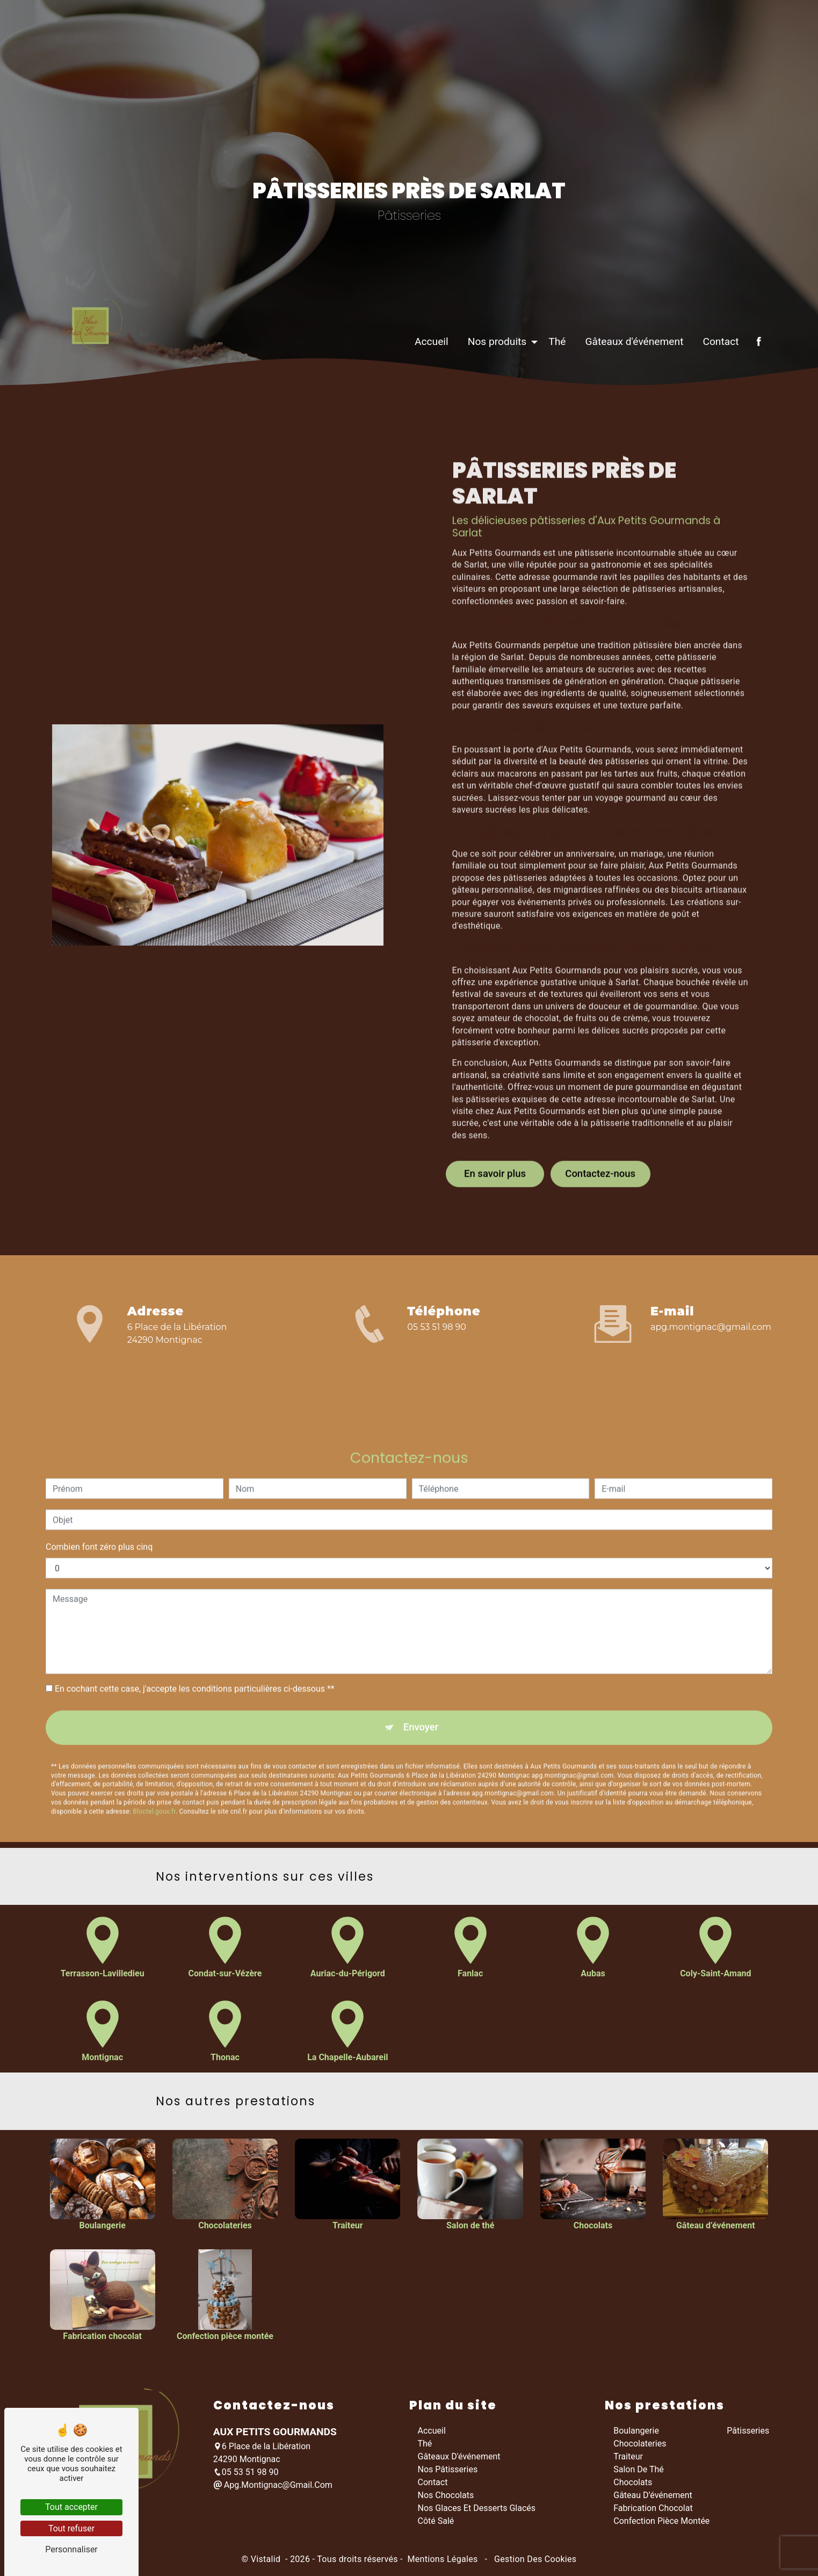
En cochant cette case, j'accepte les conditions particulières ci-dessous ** (195, 1641)
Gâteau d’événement (652, 2497)
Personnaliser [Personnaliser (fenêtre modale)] (71, 2549)
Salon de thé (638, 2471)
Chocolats (632, 2484)
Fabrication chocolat (652, 2510)
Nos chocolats (446, 2497)
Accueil (427, 374)
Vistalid (267, 2561)
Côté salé (436, 2523)
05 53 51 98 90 (436, 1327)
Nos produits (492, 374)
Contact (716, 374)
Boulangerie (636, 2433)
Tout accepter (71, 2507)
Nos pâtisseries (448, 2471)
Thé (552, 374)
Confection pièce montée (661, 2523)
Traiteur (628, 2458)
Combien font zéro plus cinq (99, 1499)
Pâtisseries (748, 2433)
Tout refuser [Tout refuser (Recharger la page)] (71, 2528)
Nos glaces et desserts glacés (477, 2510)
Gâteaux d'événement (629, 374)
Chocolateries (639, 2446)
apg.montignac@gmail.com (710, 1327)
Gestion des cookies (534, 2561)
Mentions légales (442, 2561)
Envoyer (421, 1680)
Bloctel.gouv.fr (154, 1765)
